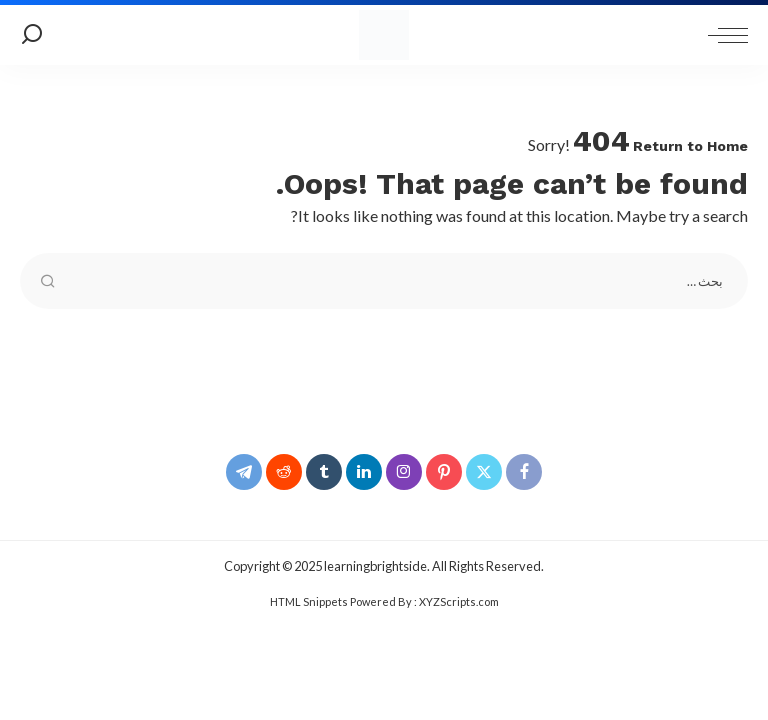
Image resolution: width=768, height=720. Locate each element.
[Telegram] (244, 472)
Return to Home (690, 146)
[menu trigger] (723, 35)
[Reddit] (284, 472)
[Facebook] (524, 472)
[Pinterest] (444, 472)
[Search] (32, 35)
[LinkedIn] (364, 472)
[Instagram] (404, 472)
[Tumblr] (324, 472)
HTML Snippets (309, 601)
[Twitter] (484, 472)
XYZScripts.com (459, 601)
